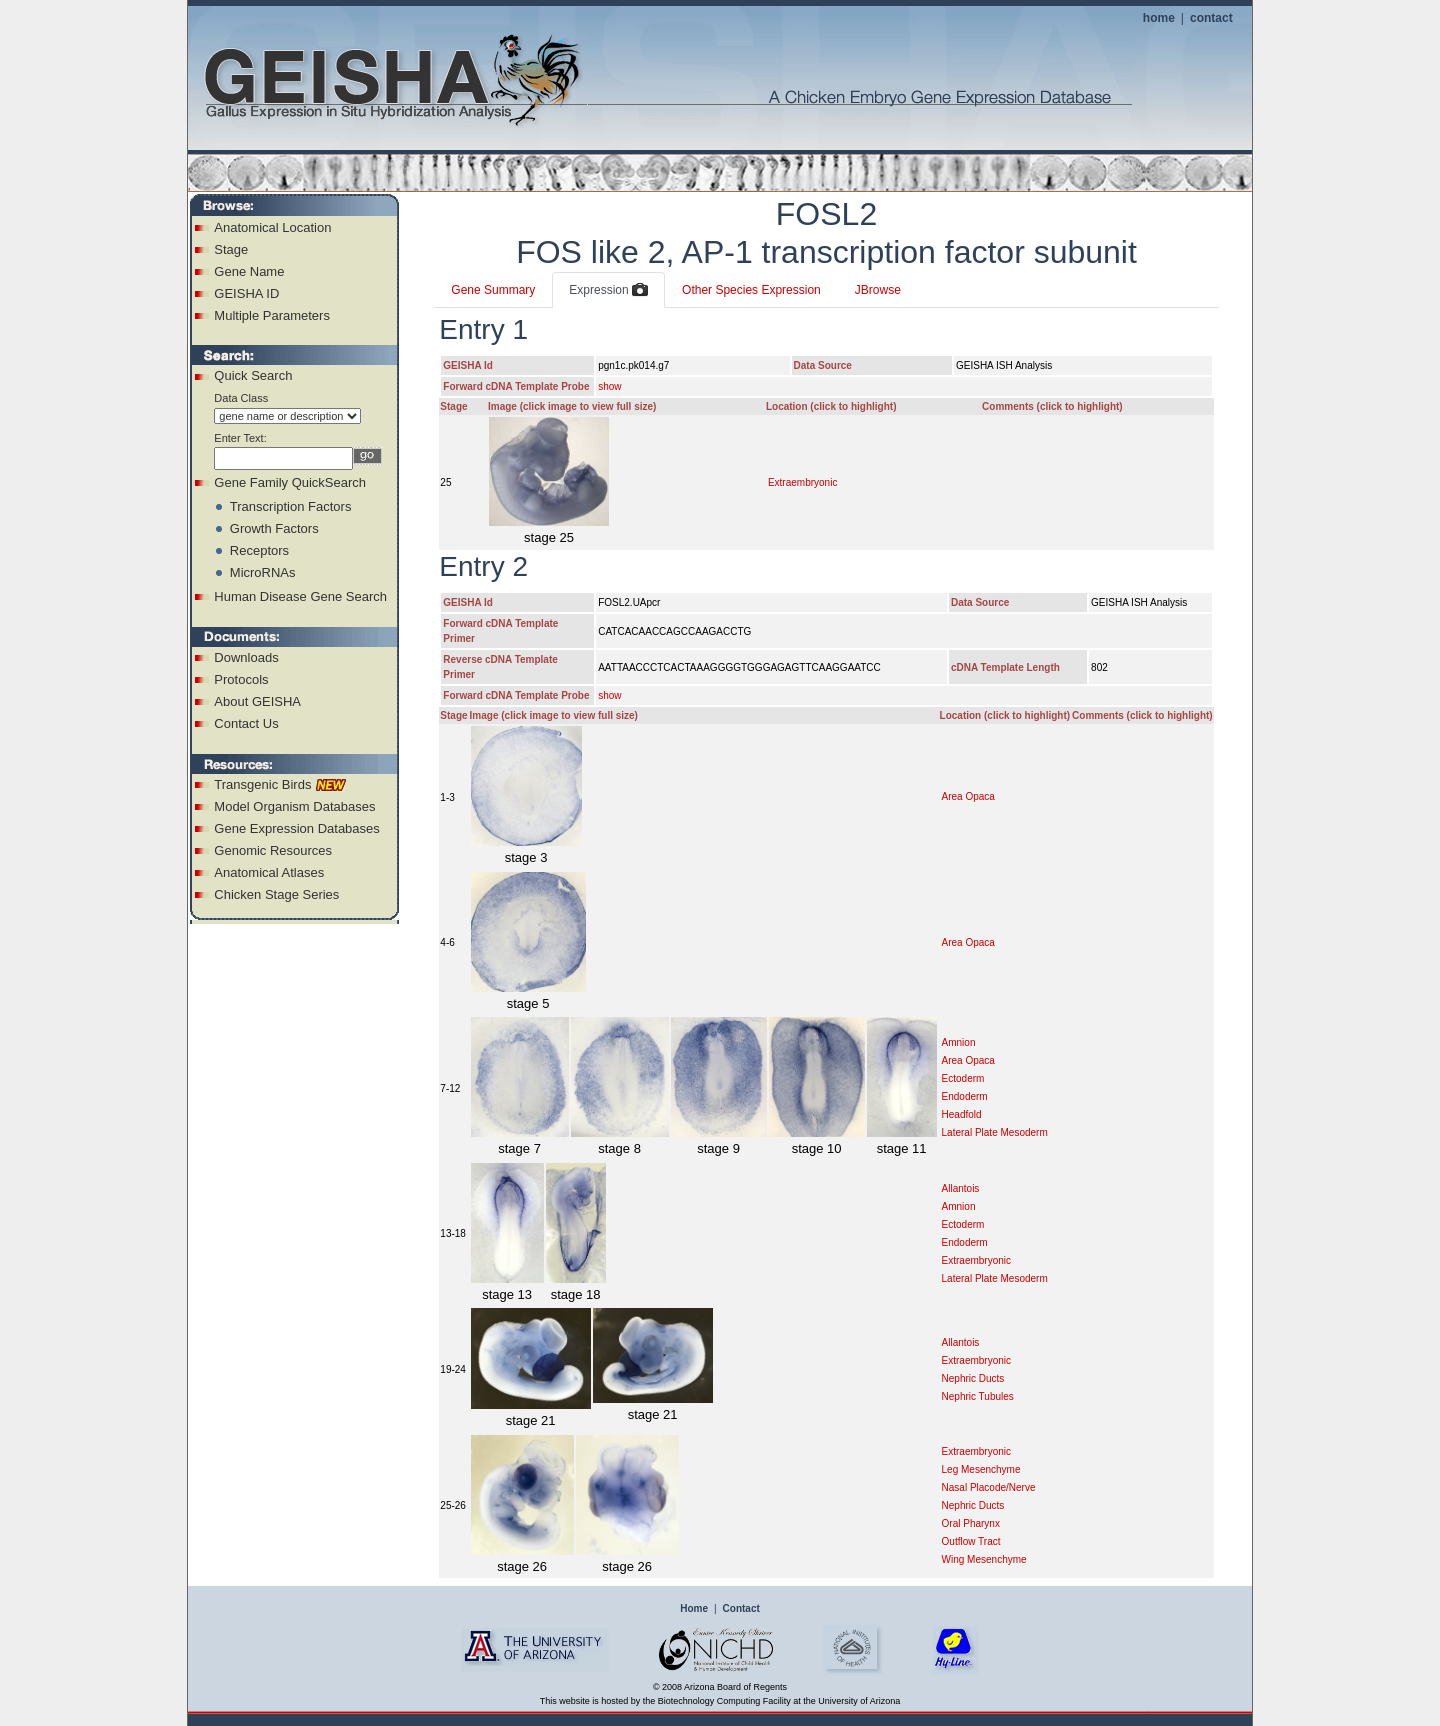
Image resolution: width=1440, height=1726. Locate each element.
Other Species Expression (751, 290)
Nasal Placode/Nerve (989, 1487)
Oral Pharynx (971, 1523)
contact (1211, 18)
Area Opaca (968, 796)
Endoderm (965, 1096)
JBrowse (878, 290)
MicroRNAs (263, 572)
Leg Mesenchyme (981, 1469)
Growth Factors (274, 528)
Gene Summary (493, 290)
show (609, 386)
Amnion (959, 1042)
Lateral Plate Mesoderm (995, 1132)
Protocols (241, 679)
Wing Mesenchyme (984, 1559)
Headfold (962, 1114)
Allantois (961, 1188)
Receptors (259, 550)
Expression (608, 291)
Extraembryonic (802, 482)
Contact (741, 1608)
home (1159, 18)
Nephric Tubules (978, 1396)
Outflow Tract (971, 1541)
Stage (231, 249)
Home (694, 1608)
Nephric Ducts (973, 1378)
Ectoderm (963, 1078)
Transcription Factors (291, 506)
